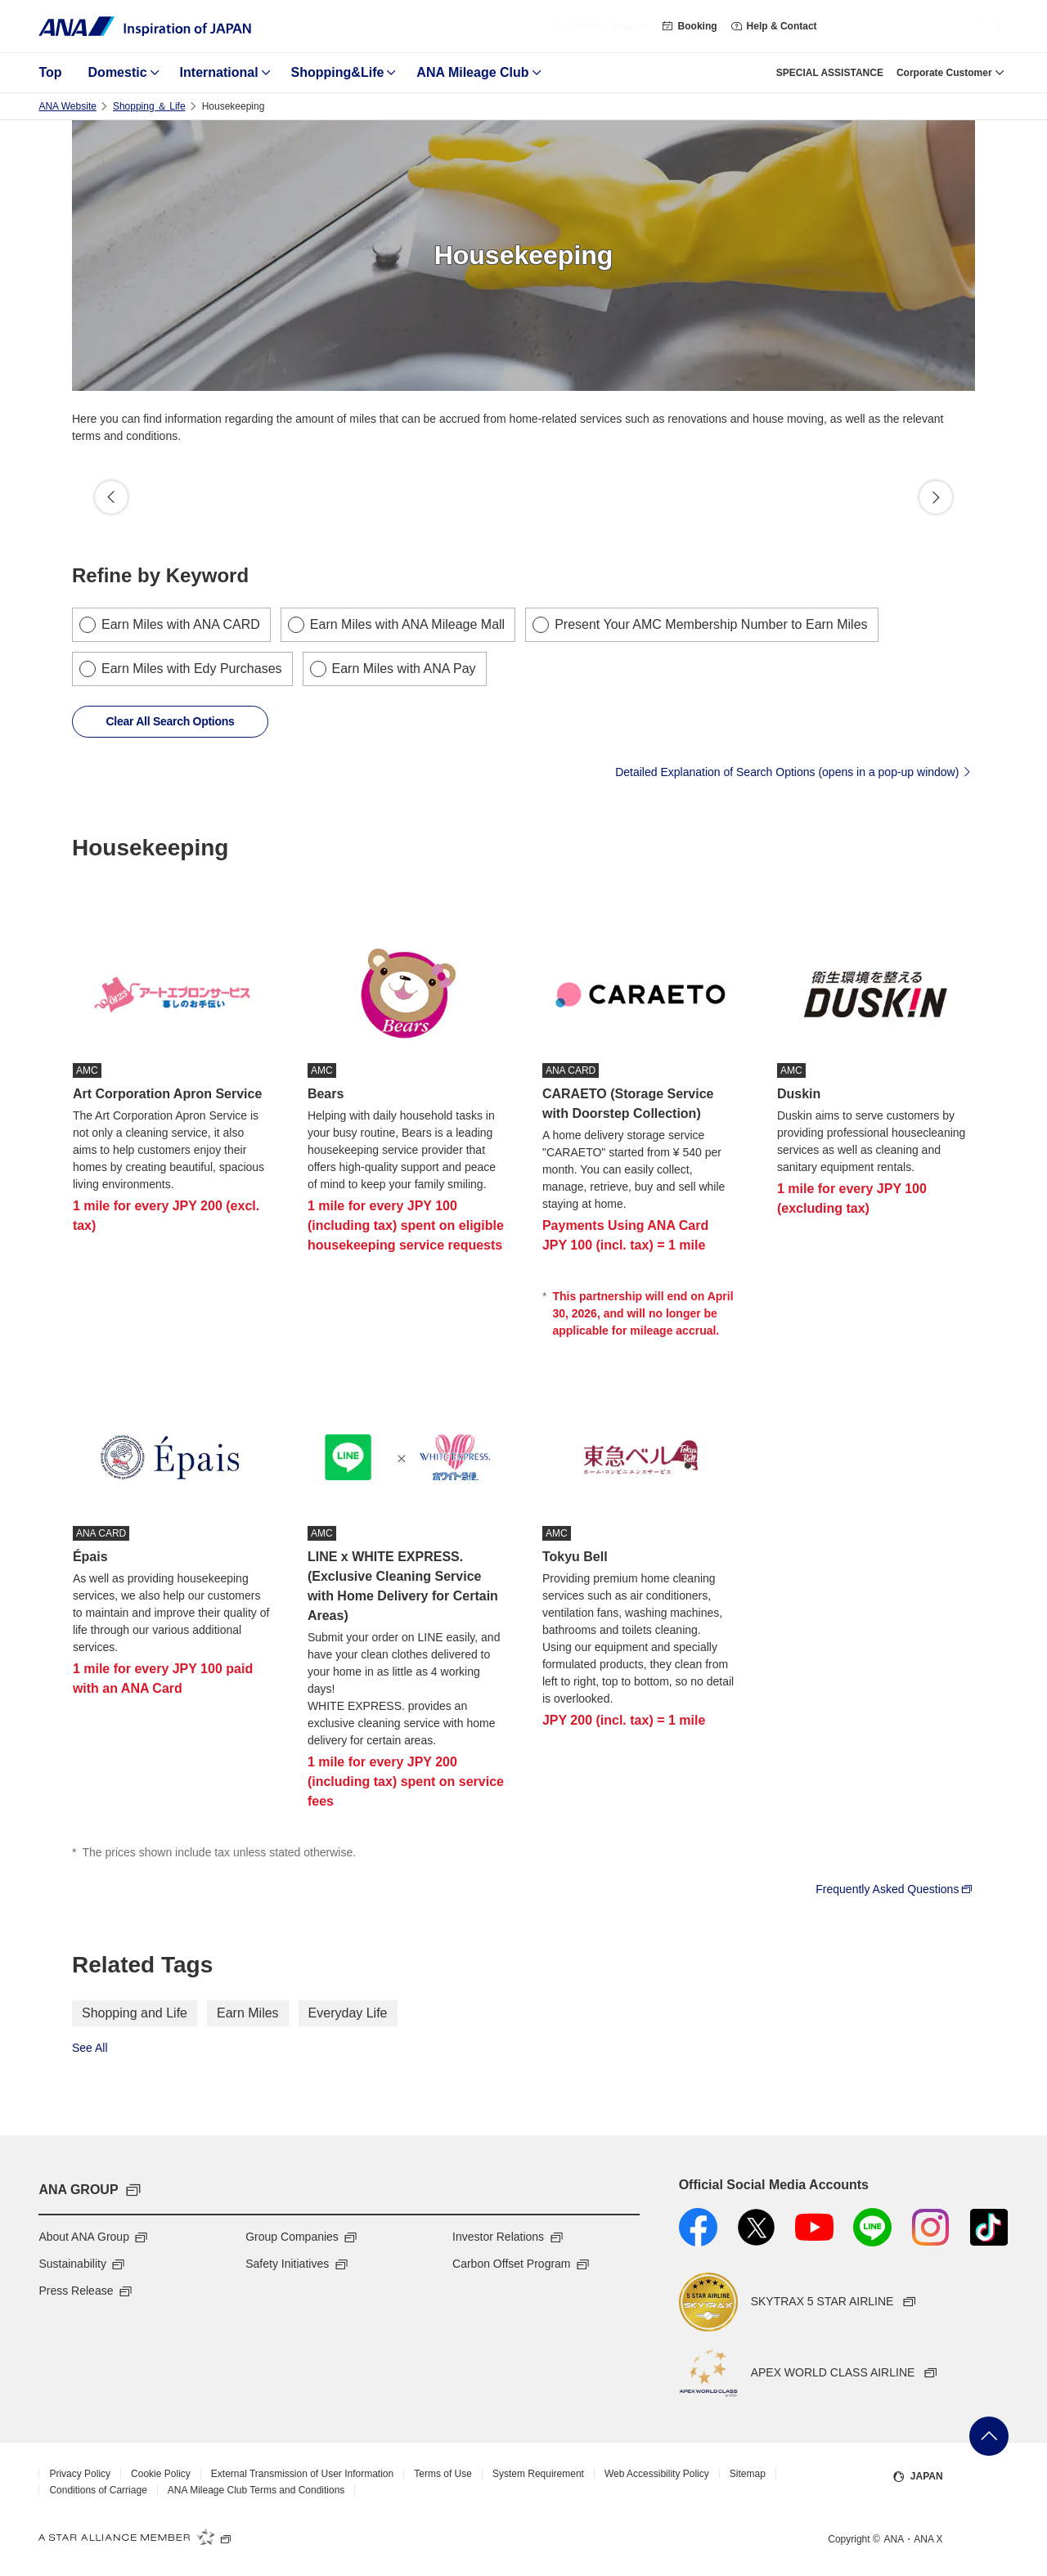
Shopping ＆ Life (149, 106)
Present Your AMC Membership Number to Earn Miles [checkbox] (711, 624)
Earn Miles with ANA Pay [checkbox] (404, 668)
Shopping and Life (134, 2013)
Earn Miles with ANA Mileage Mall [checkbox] (407, 624)
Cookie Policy (161, 2474)
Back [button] (111, 497)
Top (49, 72)
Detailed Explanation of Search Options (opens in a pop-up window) (795, 771)
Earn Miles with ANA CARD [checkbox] (180, 624)
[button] (983, 26)
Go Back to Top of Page (989, 2436)
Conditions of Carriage (97, 2490)
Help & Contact (773, 26)
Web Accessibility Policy (656, 2474)
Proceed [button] (935, 497)
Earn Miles (248, 2013)
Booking (689, 26)
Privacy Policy (79, 2474)
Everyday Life (348, 2013)
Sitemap (748, 2474)
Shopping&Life (337, 72)
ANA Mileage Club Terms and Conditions (256, 2490)
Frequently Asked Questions (895, 1888)
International (219, 72)
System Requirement (538, 2474)
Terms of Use (443, 2474)
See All (90, 2047)
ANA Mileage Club (472, 72)
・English (600, 26)
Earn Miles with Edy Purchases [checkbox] (191, 668)
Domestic (117, 72)
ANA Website (67, 106)
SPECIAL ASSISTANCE (829, 73)
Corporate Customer (944, 73)
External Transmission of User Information (302, 2474)
